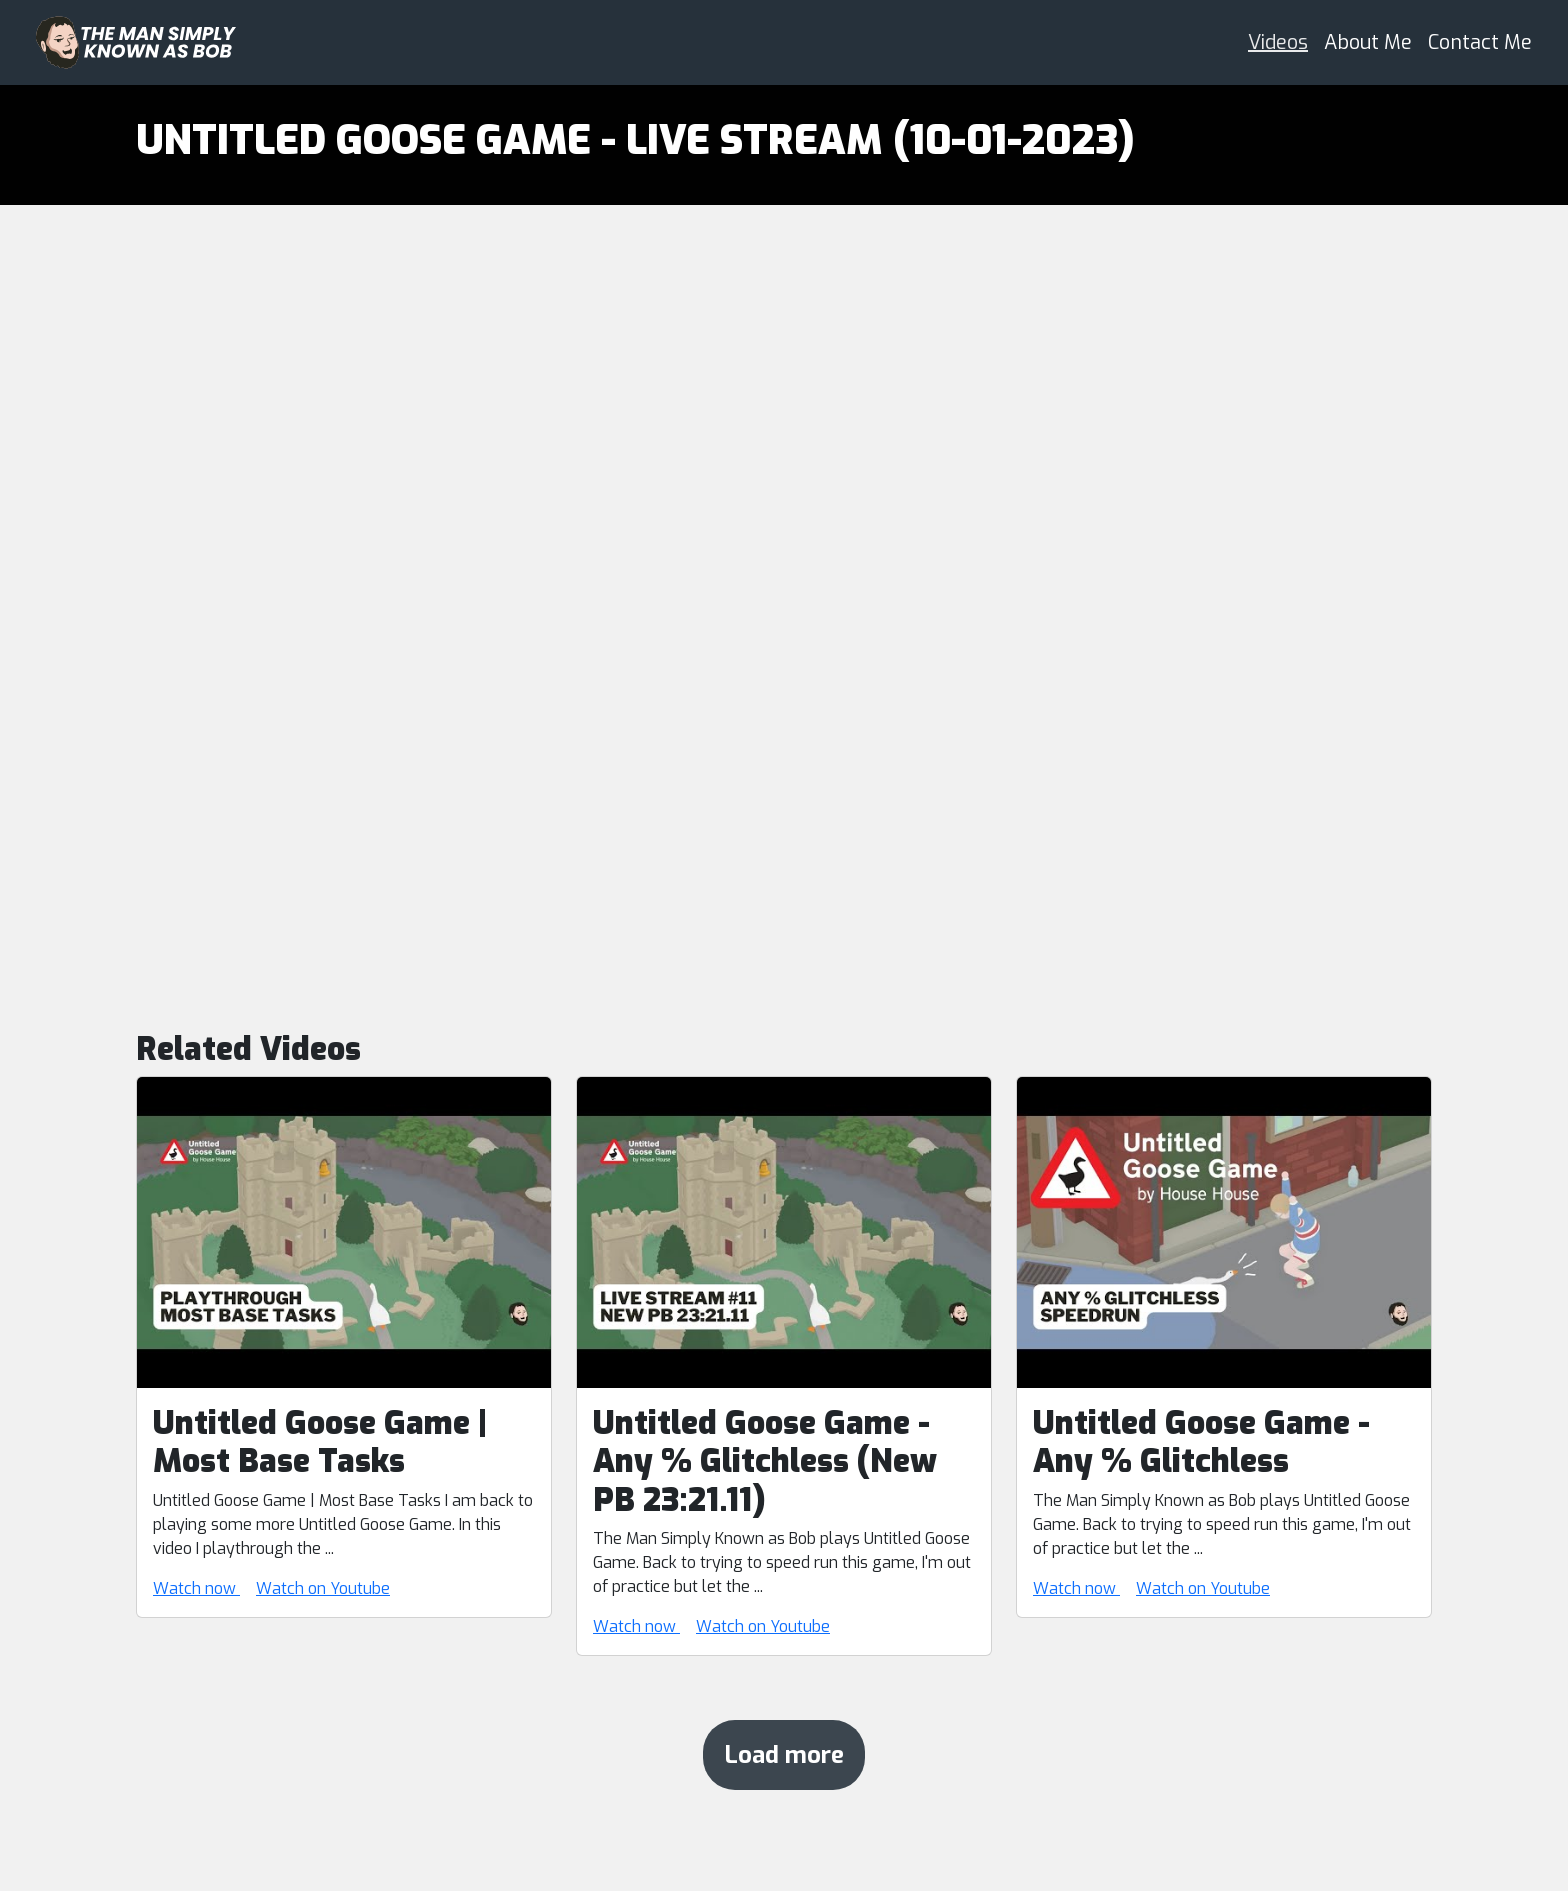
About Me (1368, 42)
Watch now (196, 1588)
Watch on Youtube (323, 1588)
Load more (784, 1755)
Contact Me (1480, 42)
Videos (1278, 42)
